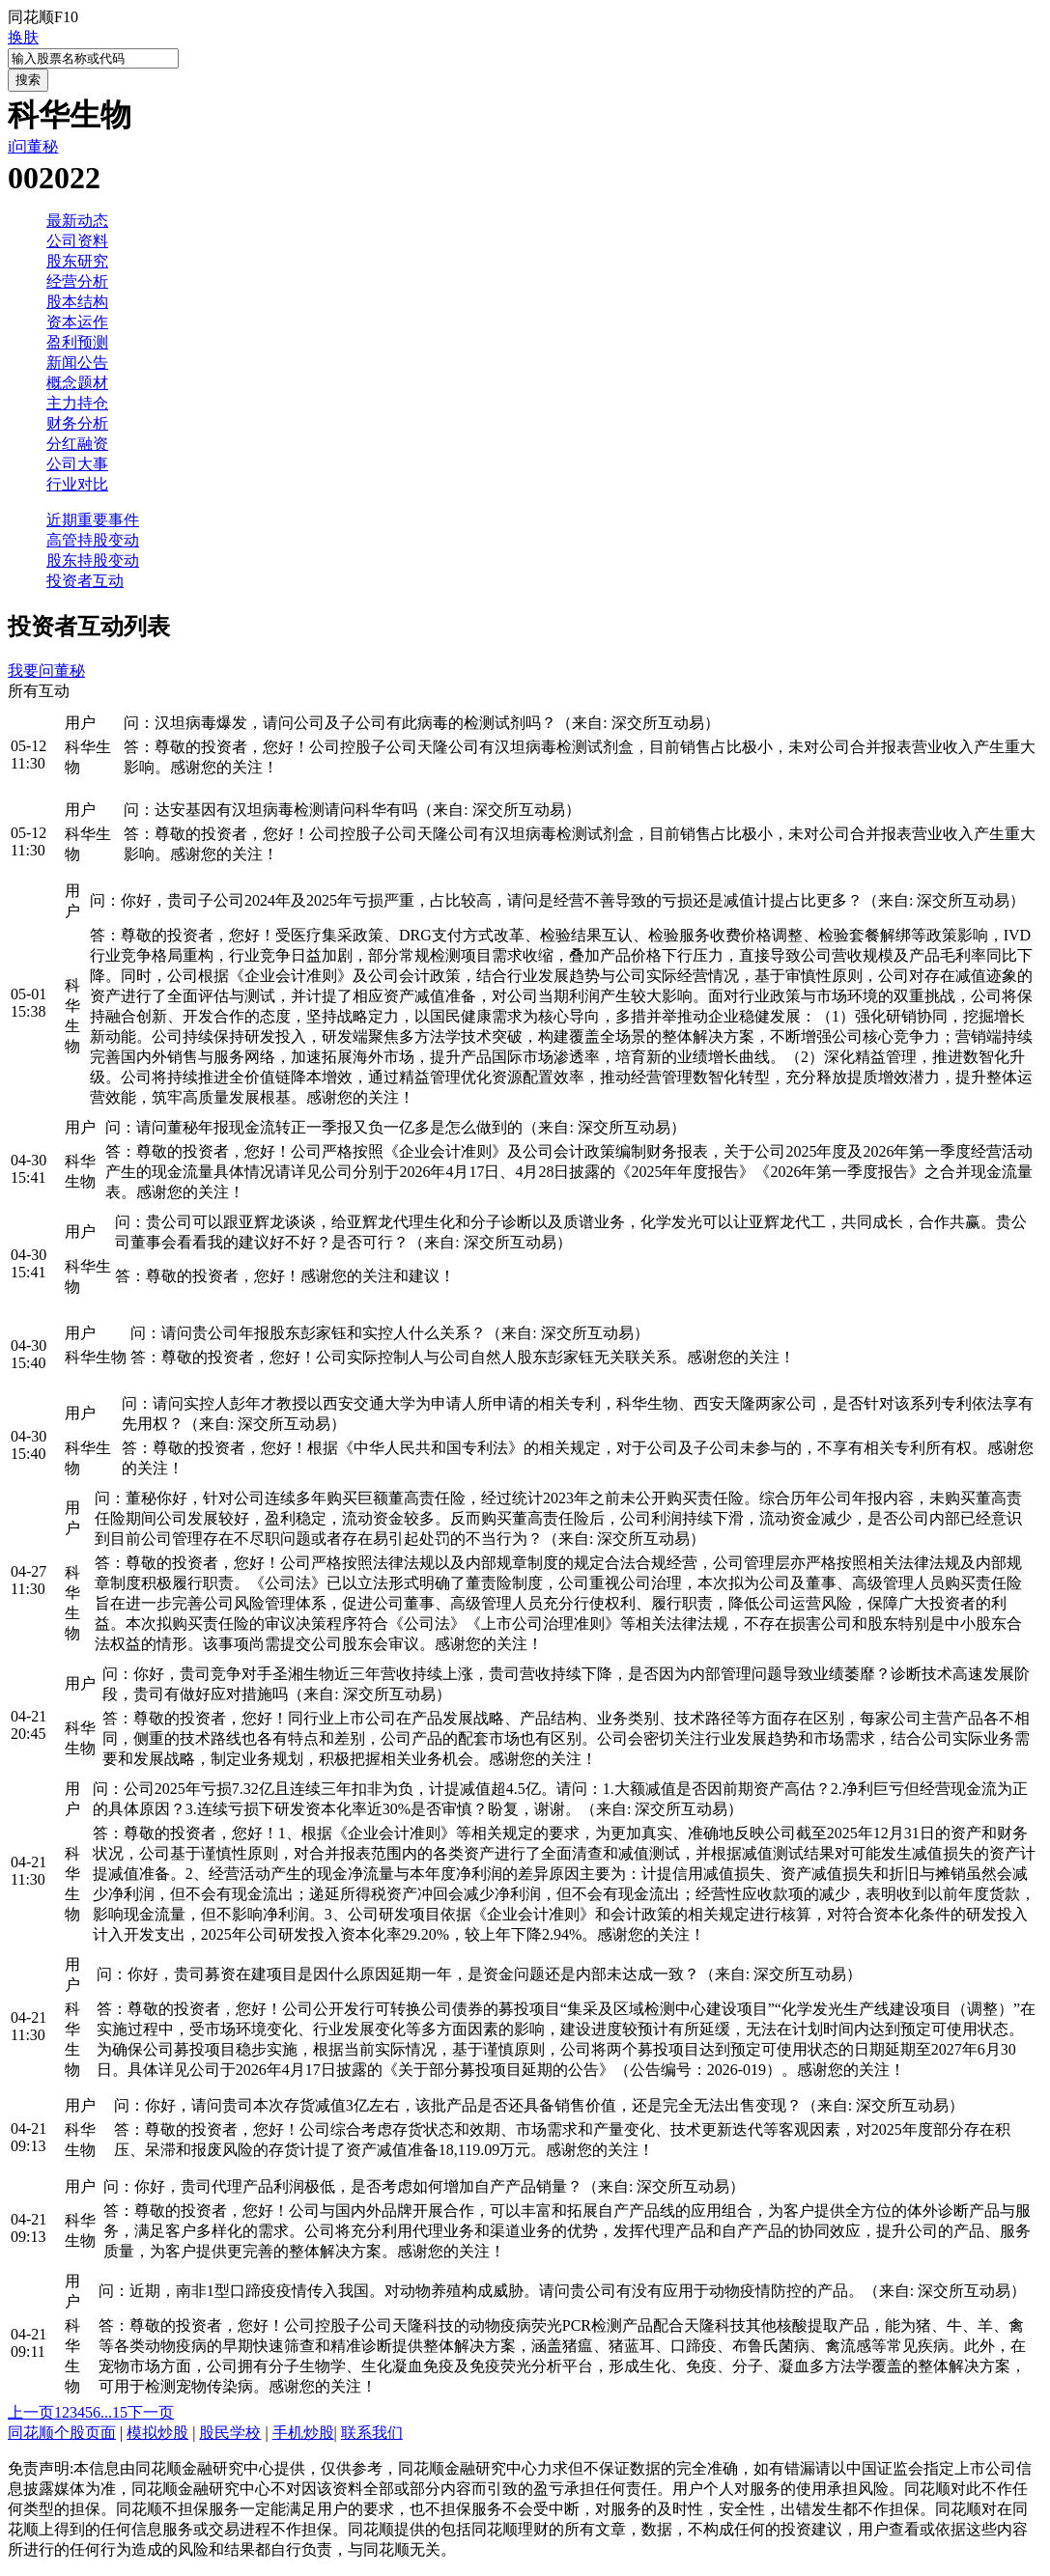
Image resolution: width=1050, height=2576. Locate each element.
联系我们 (372, 2432)
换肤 (23, 37)
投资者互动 (85, 581)
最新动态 (77, 220)
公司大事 (77, 464)
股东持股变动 (92, 560)
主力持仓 (77, 403)
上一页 (31, 2412)
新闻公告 (77, 362)
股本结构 (77, 302)
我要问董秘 (46, 670)
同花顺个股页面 (62, 2432)
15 (120, 2412)
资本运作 (77, 322)
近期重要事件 (92, 520)
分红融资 (77, 443)
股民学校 (230, 2432)
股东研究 (77, 261)
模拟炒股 (157, 2432)
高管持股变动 (92, 540)
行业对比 (77, 484)
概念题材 (77, 383)
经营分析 (77, 281)
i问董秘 (33, 146)
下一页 (151, 2412)
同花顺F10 (43, 17)
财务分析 (77, 423)
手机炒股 (303, 2432)
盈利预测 (77, 342)
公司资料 (77, 241)
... (106, 2412)
